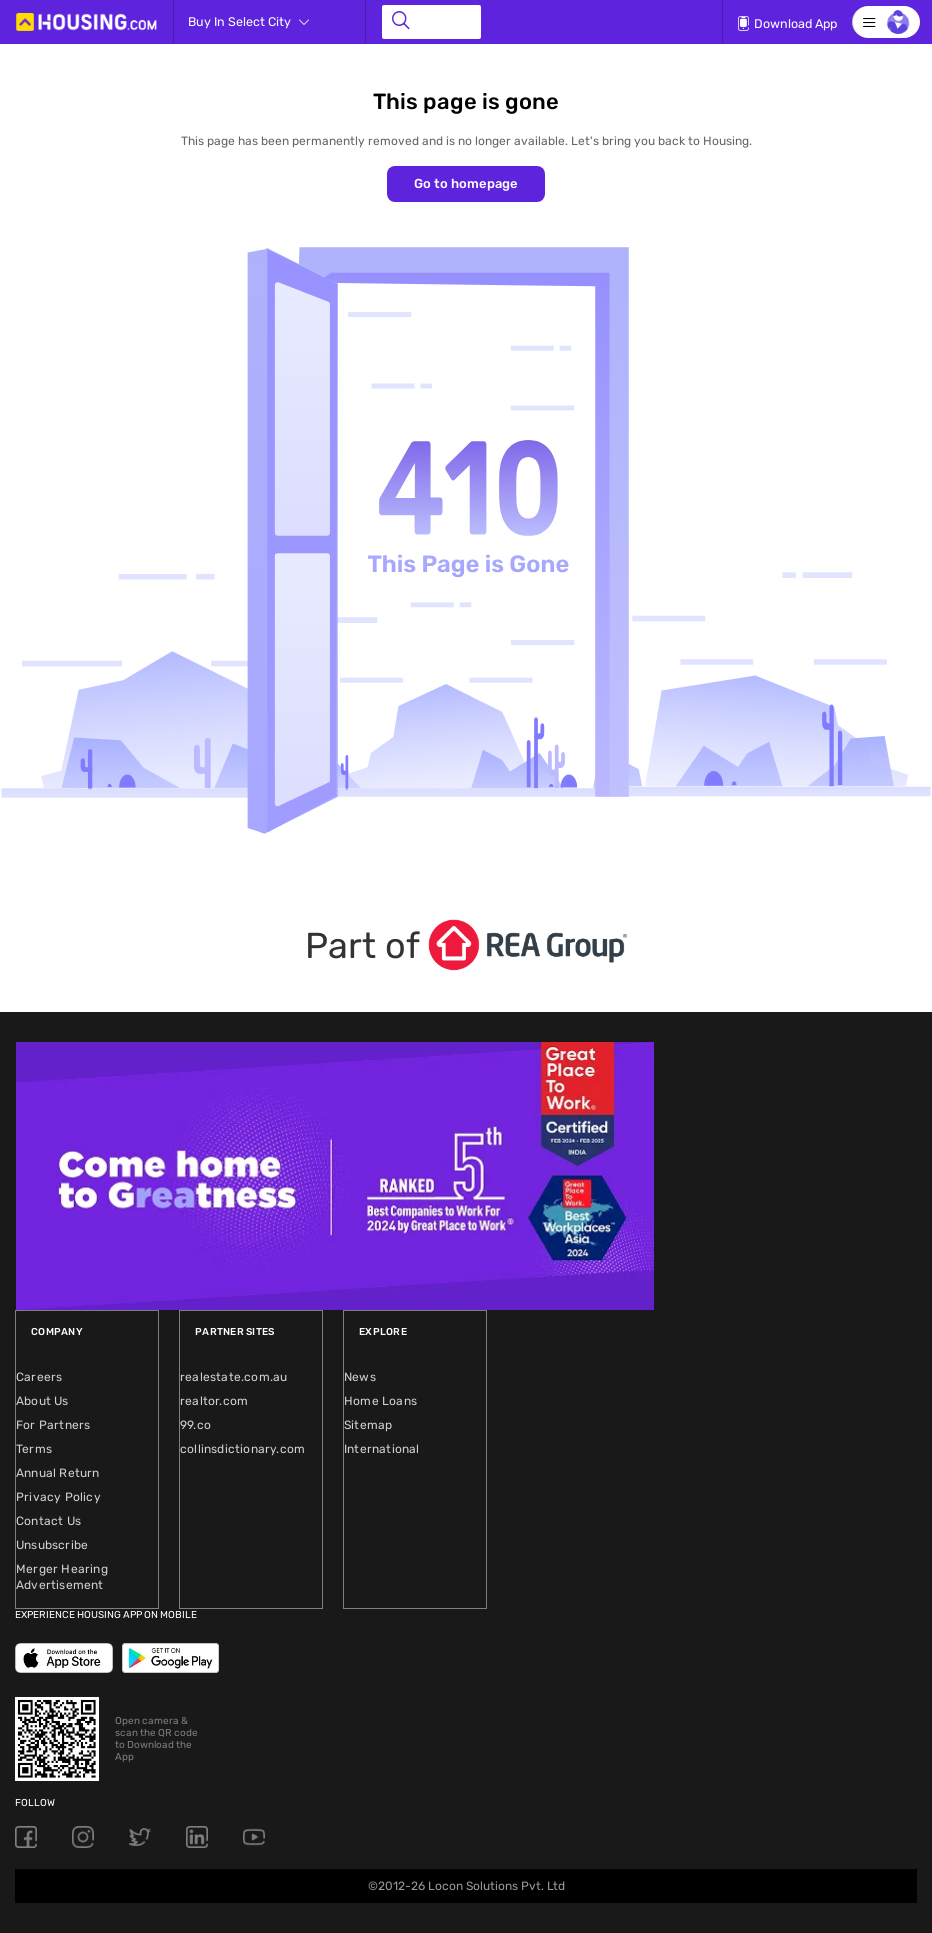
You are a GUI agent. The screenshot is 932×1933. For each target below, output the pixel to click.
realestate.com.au (233, 1377)
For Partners (53, 1425)
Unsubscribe (52, 1545)
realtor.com (214, 1401)
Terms (34, 1449)
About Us (42, 1401)
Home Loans (380, 1401)
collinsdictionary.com (242, 1449)
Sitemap (368, 1425)
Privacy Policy (58, 1497)
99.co (195, 1425)
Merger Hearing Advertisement (62, 1577)
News (360, 1377)
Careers (39, 1377)
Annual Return (58, 1473)
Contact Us (48, 1521)
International (382, 1449)
